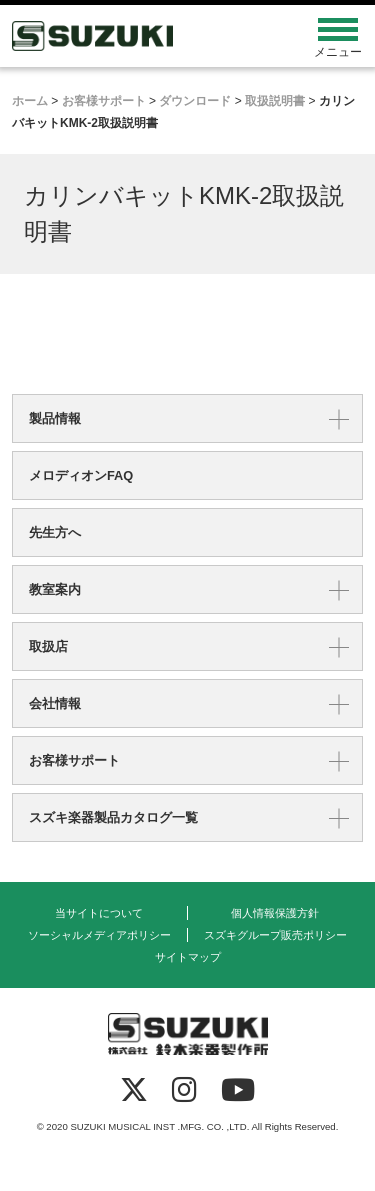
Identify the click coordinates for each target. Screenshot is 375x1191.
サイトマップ (188, 957)
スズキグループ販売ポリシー (275, 935)
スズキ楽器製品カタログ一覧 (113, 817)
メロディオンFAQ (81, 475)
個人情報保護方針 (275, 913)
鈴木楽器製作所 (143, 36)
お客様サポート (74, 760)
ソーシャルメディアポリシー (99, 935)
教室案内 (55, 589)
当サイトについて (99, 913)
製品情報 (55, 418)
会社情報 (55, 703)
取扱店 (48, 646)
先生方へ (55, 532)
